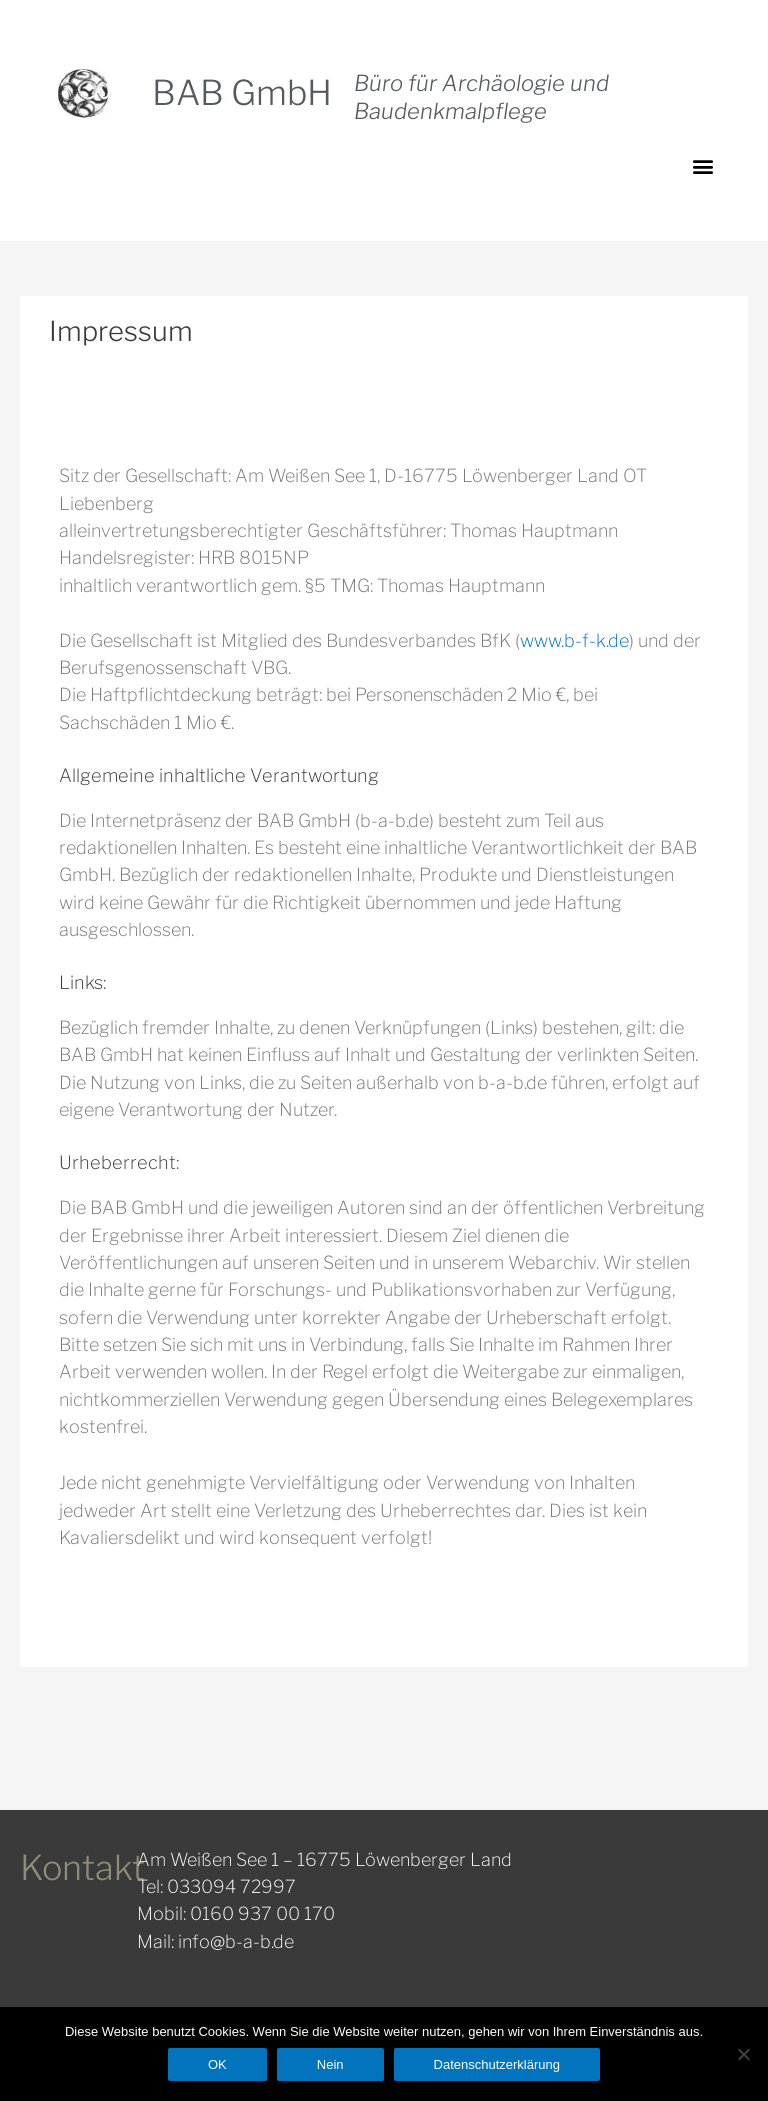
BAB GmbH (242, 92)
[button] (703, 165)
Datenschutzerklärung (497, 2064)
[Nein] (743, 2054)
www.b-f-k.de (574, 640)
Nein (330, 2064)
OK (217, 2064)
